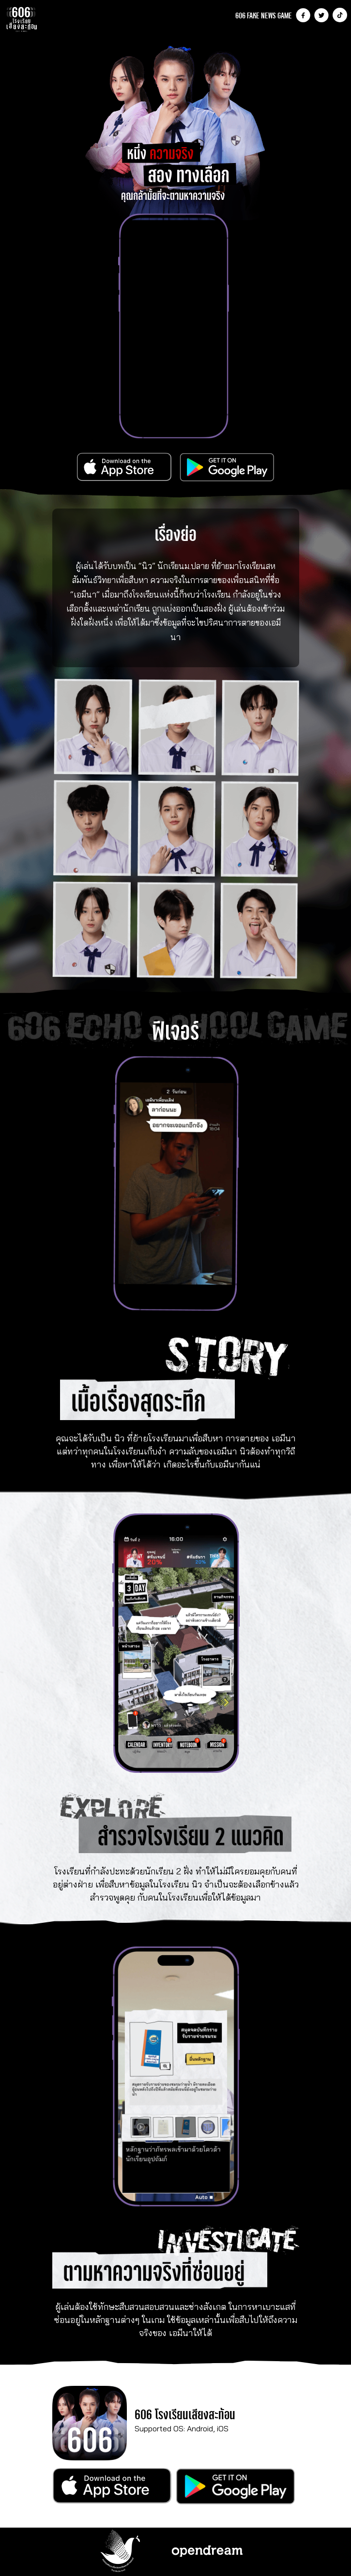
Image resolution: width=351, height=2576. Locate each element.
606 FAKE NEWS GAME (263, 15)
